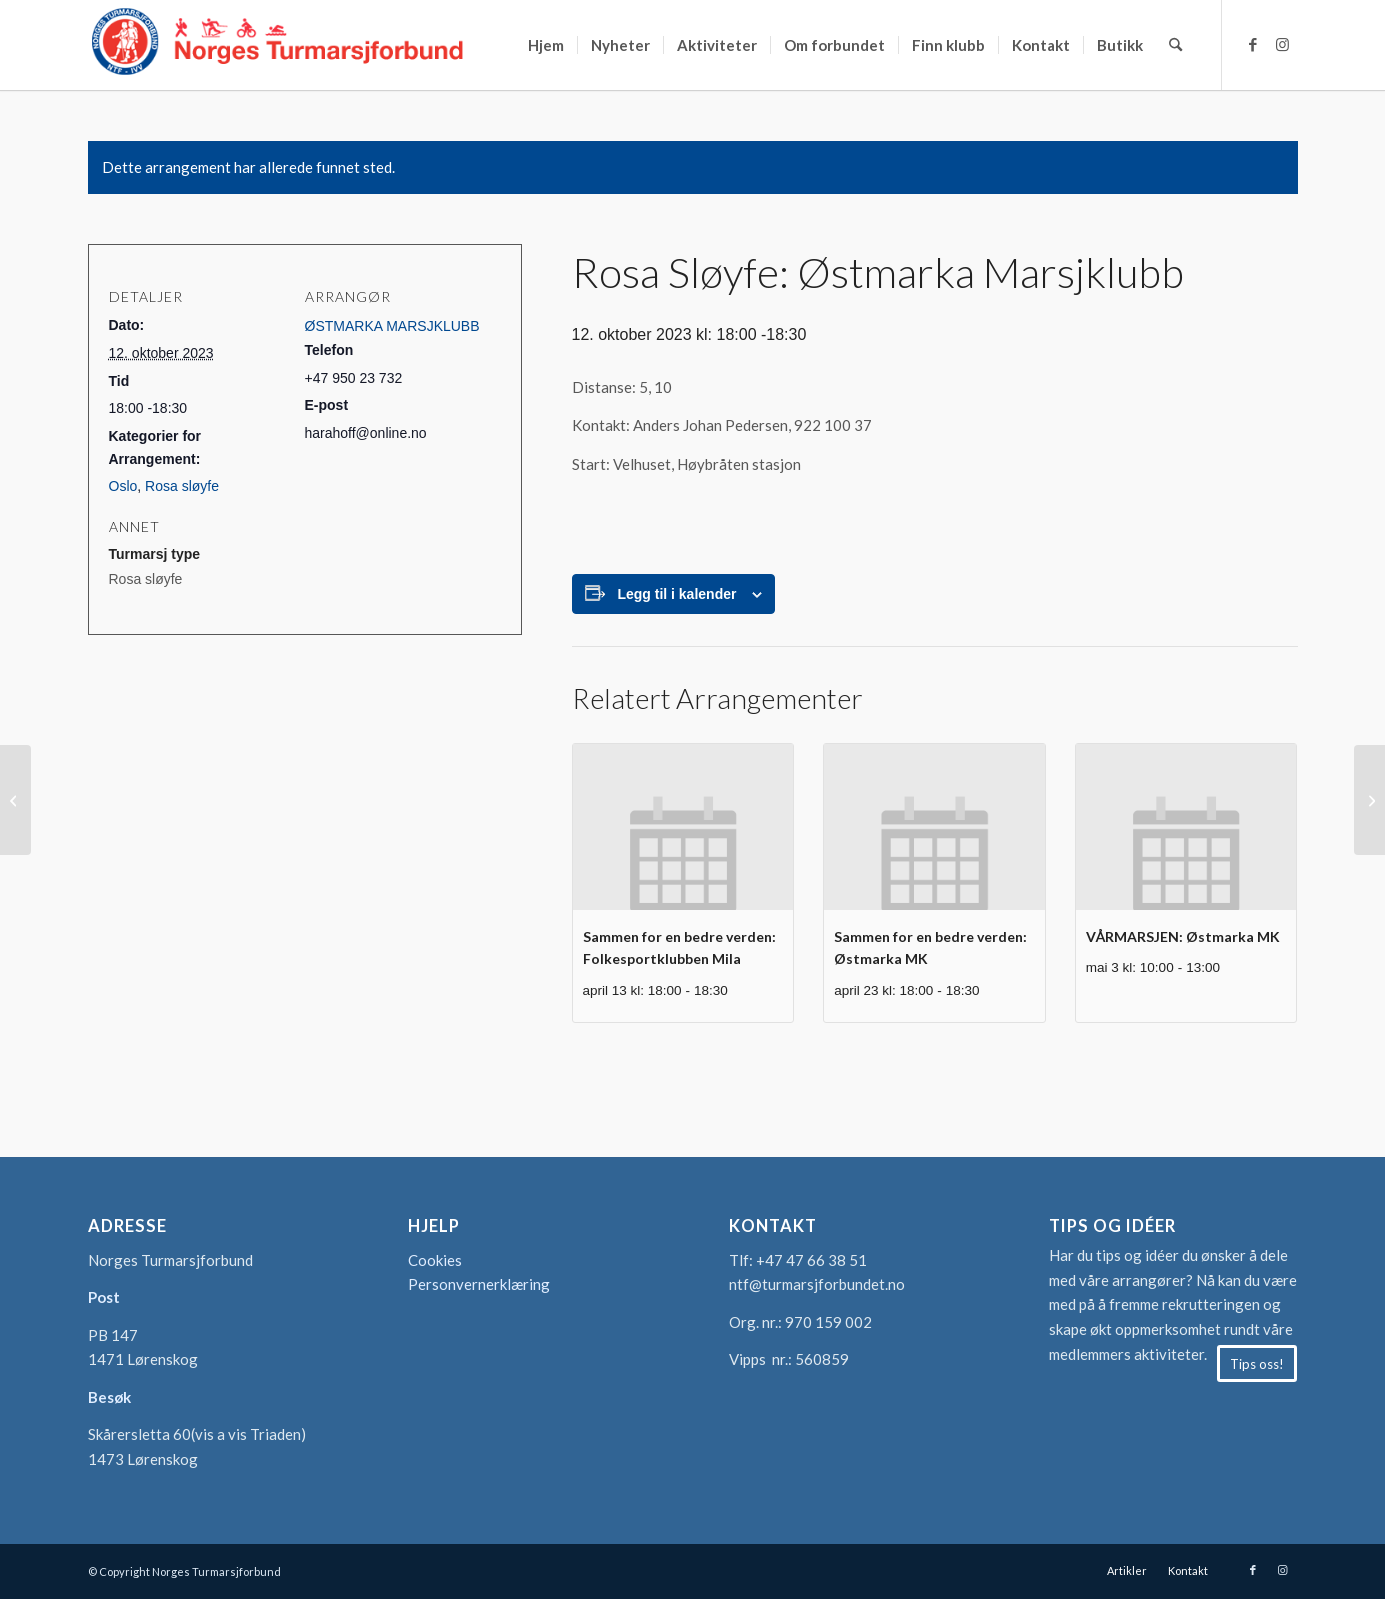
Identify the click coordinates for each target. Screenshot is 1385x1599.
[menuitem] (546, 45)
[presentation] (683, 826)
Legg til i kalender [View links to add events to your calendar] (676, 594)
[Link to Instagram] (1283, 44)
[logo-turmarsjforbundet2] (278, 45)
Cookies (435, 1260)
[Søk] (1175, 45)
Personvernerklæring (479, 1284)
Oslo (123, 486)
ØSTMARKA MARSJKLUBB (392, 326)
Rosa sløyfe (182, 486)
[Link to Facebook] (1253, 44)
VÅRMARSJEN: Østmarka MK (1183, 936)
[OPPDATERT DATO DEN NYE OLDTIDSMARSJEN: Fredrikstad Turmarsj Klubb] (1369, 800)
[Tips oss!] (1257, 1364)
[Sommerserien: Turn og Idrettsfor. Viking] (15, 800)
